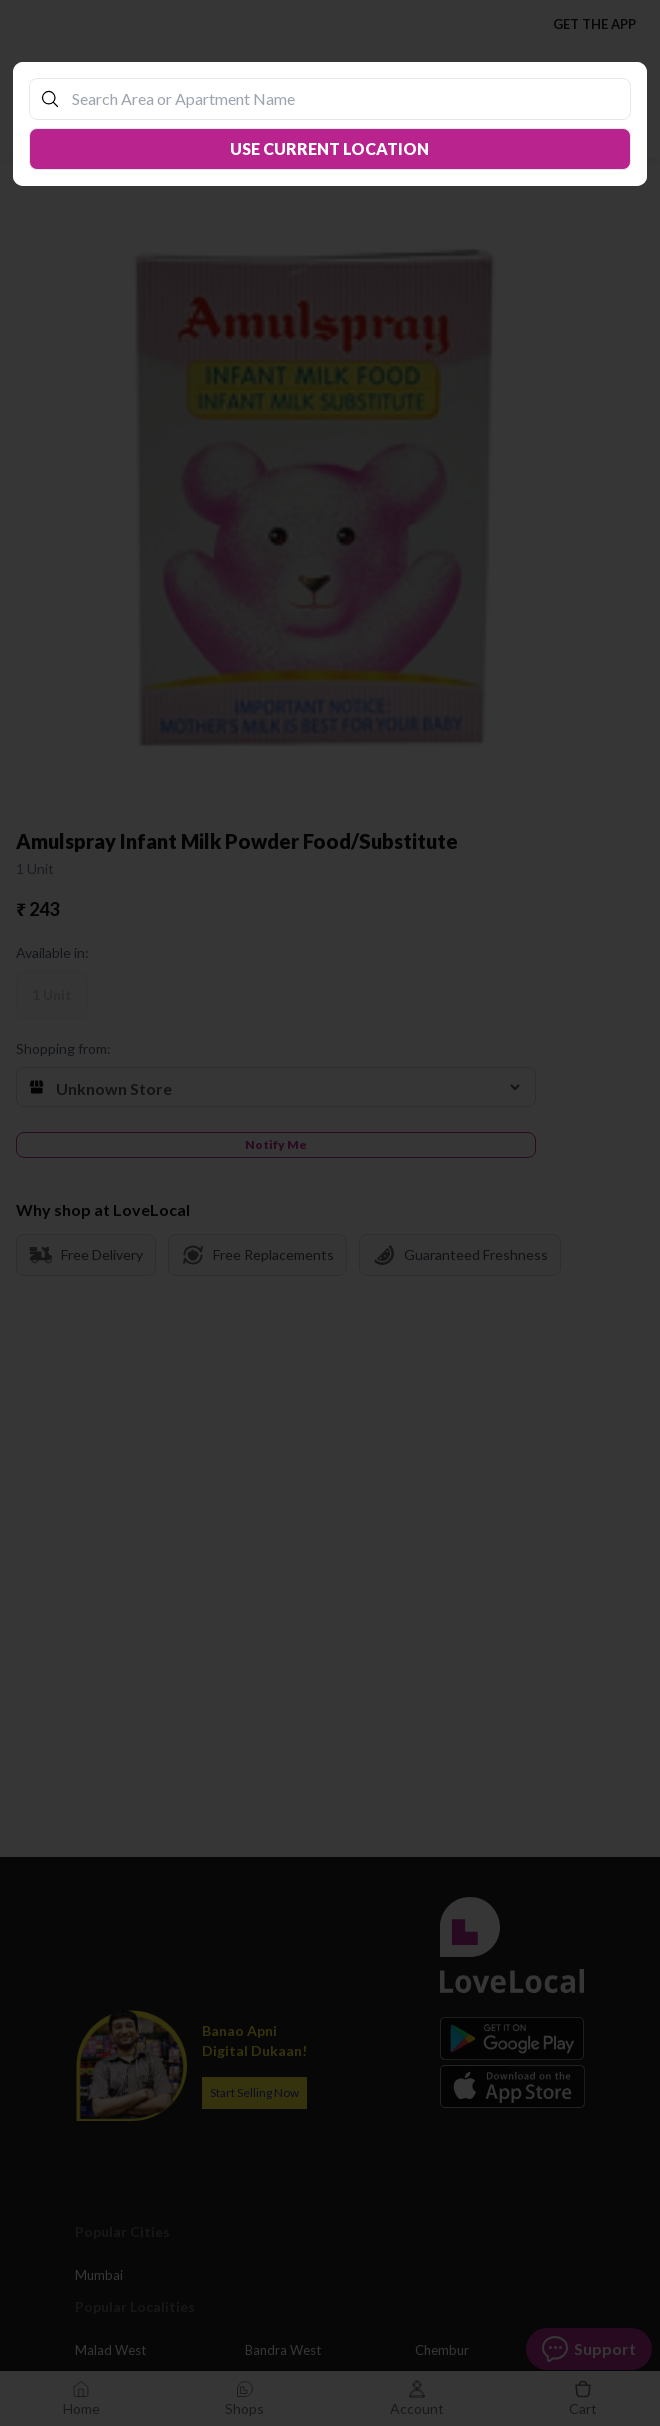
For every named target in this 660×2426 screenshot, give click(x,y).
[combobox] (340, 98)
